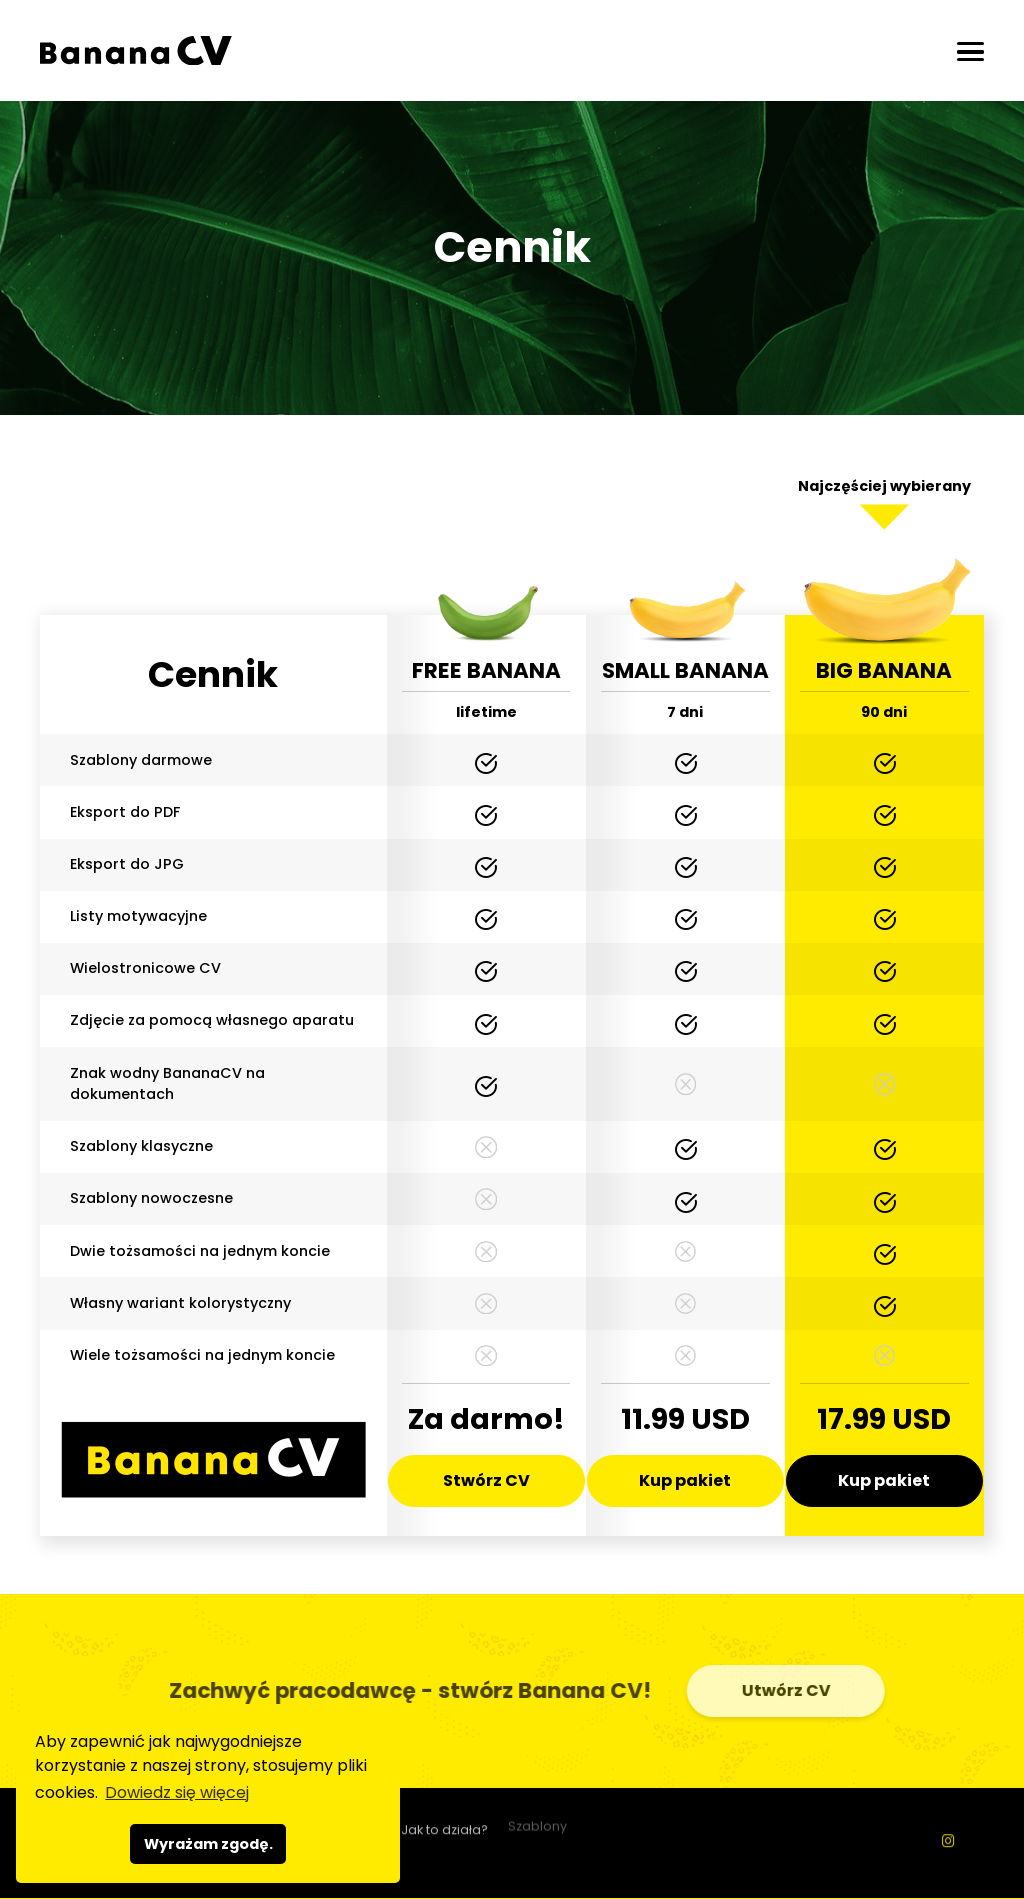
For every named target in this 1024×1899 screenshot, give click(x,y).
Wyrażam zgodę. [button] (208, 1844)
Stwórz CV (486, 1480)
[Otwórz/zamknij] (970, 51)
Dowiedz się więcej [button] (177, 1792)
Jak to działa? (444, 1823)
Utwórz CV (791, 1690)
